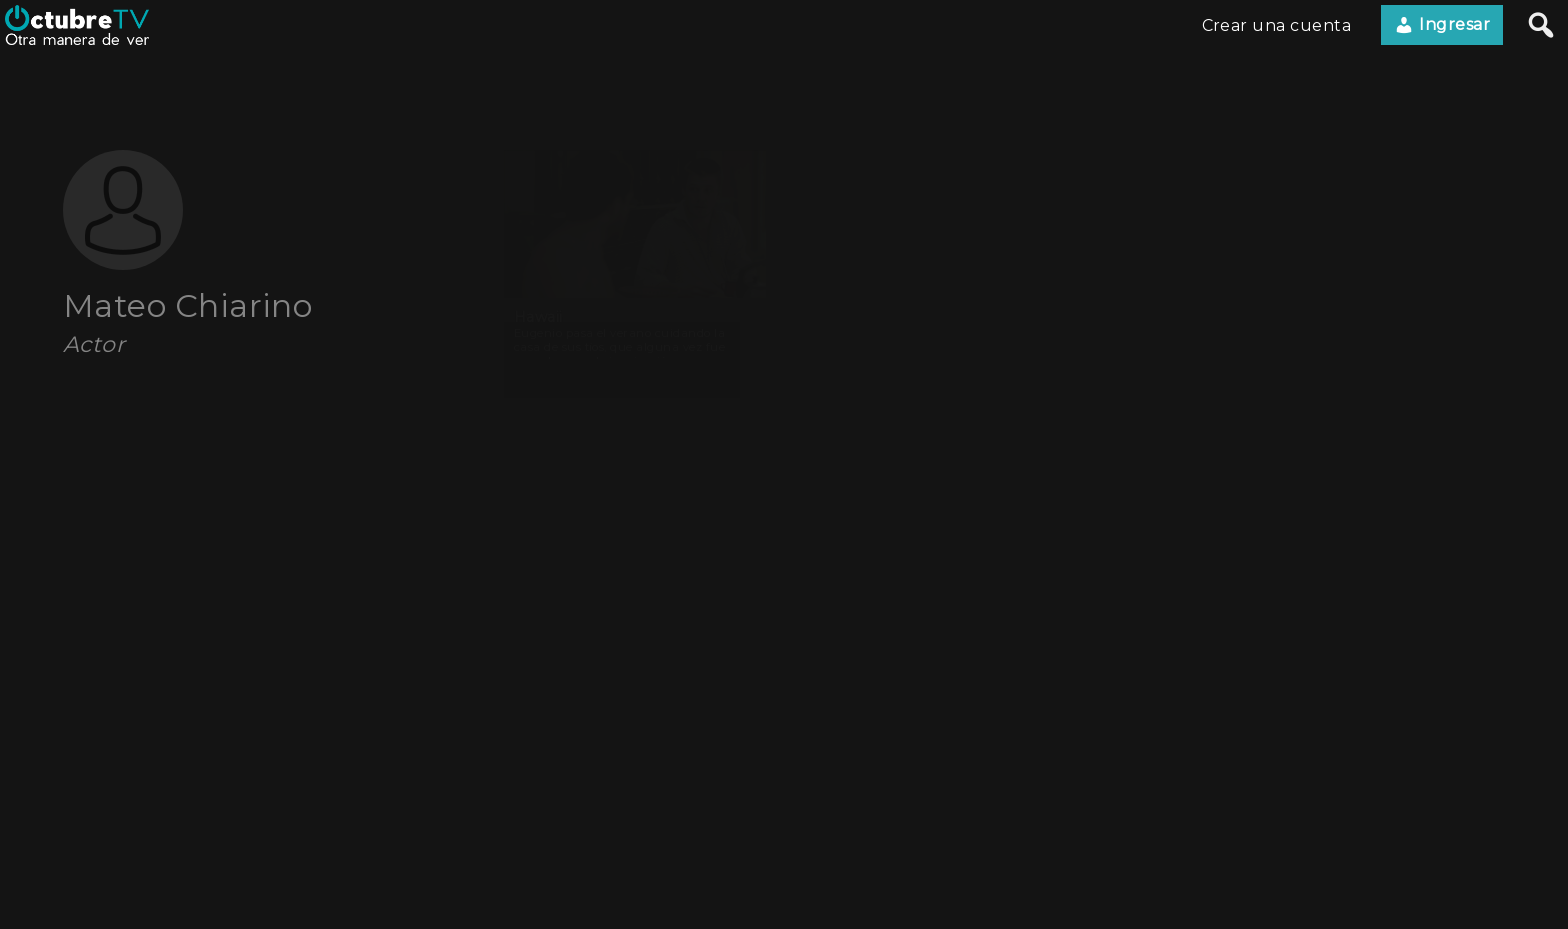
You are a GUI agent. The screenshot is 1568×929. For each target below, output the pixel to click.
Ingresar (1442, 25)
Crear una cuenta (1277, 25)
